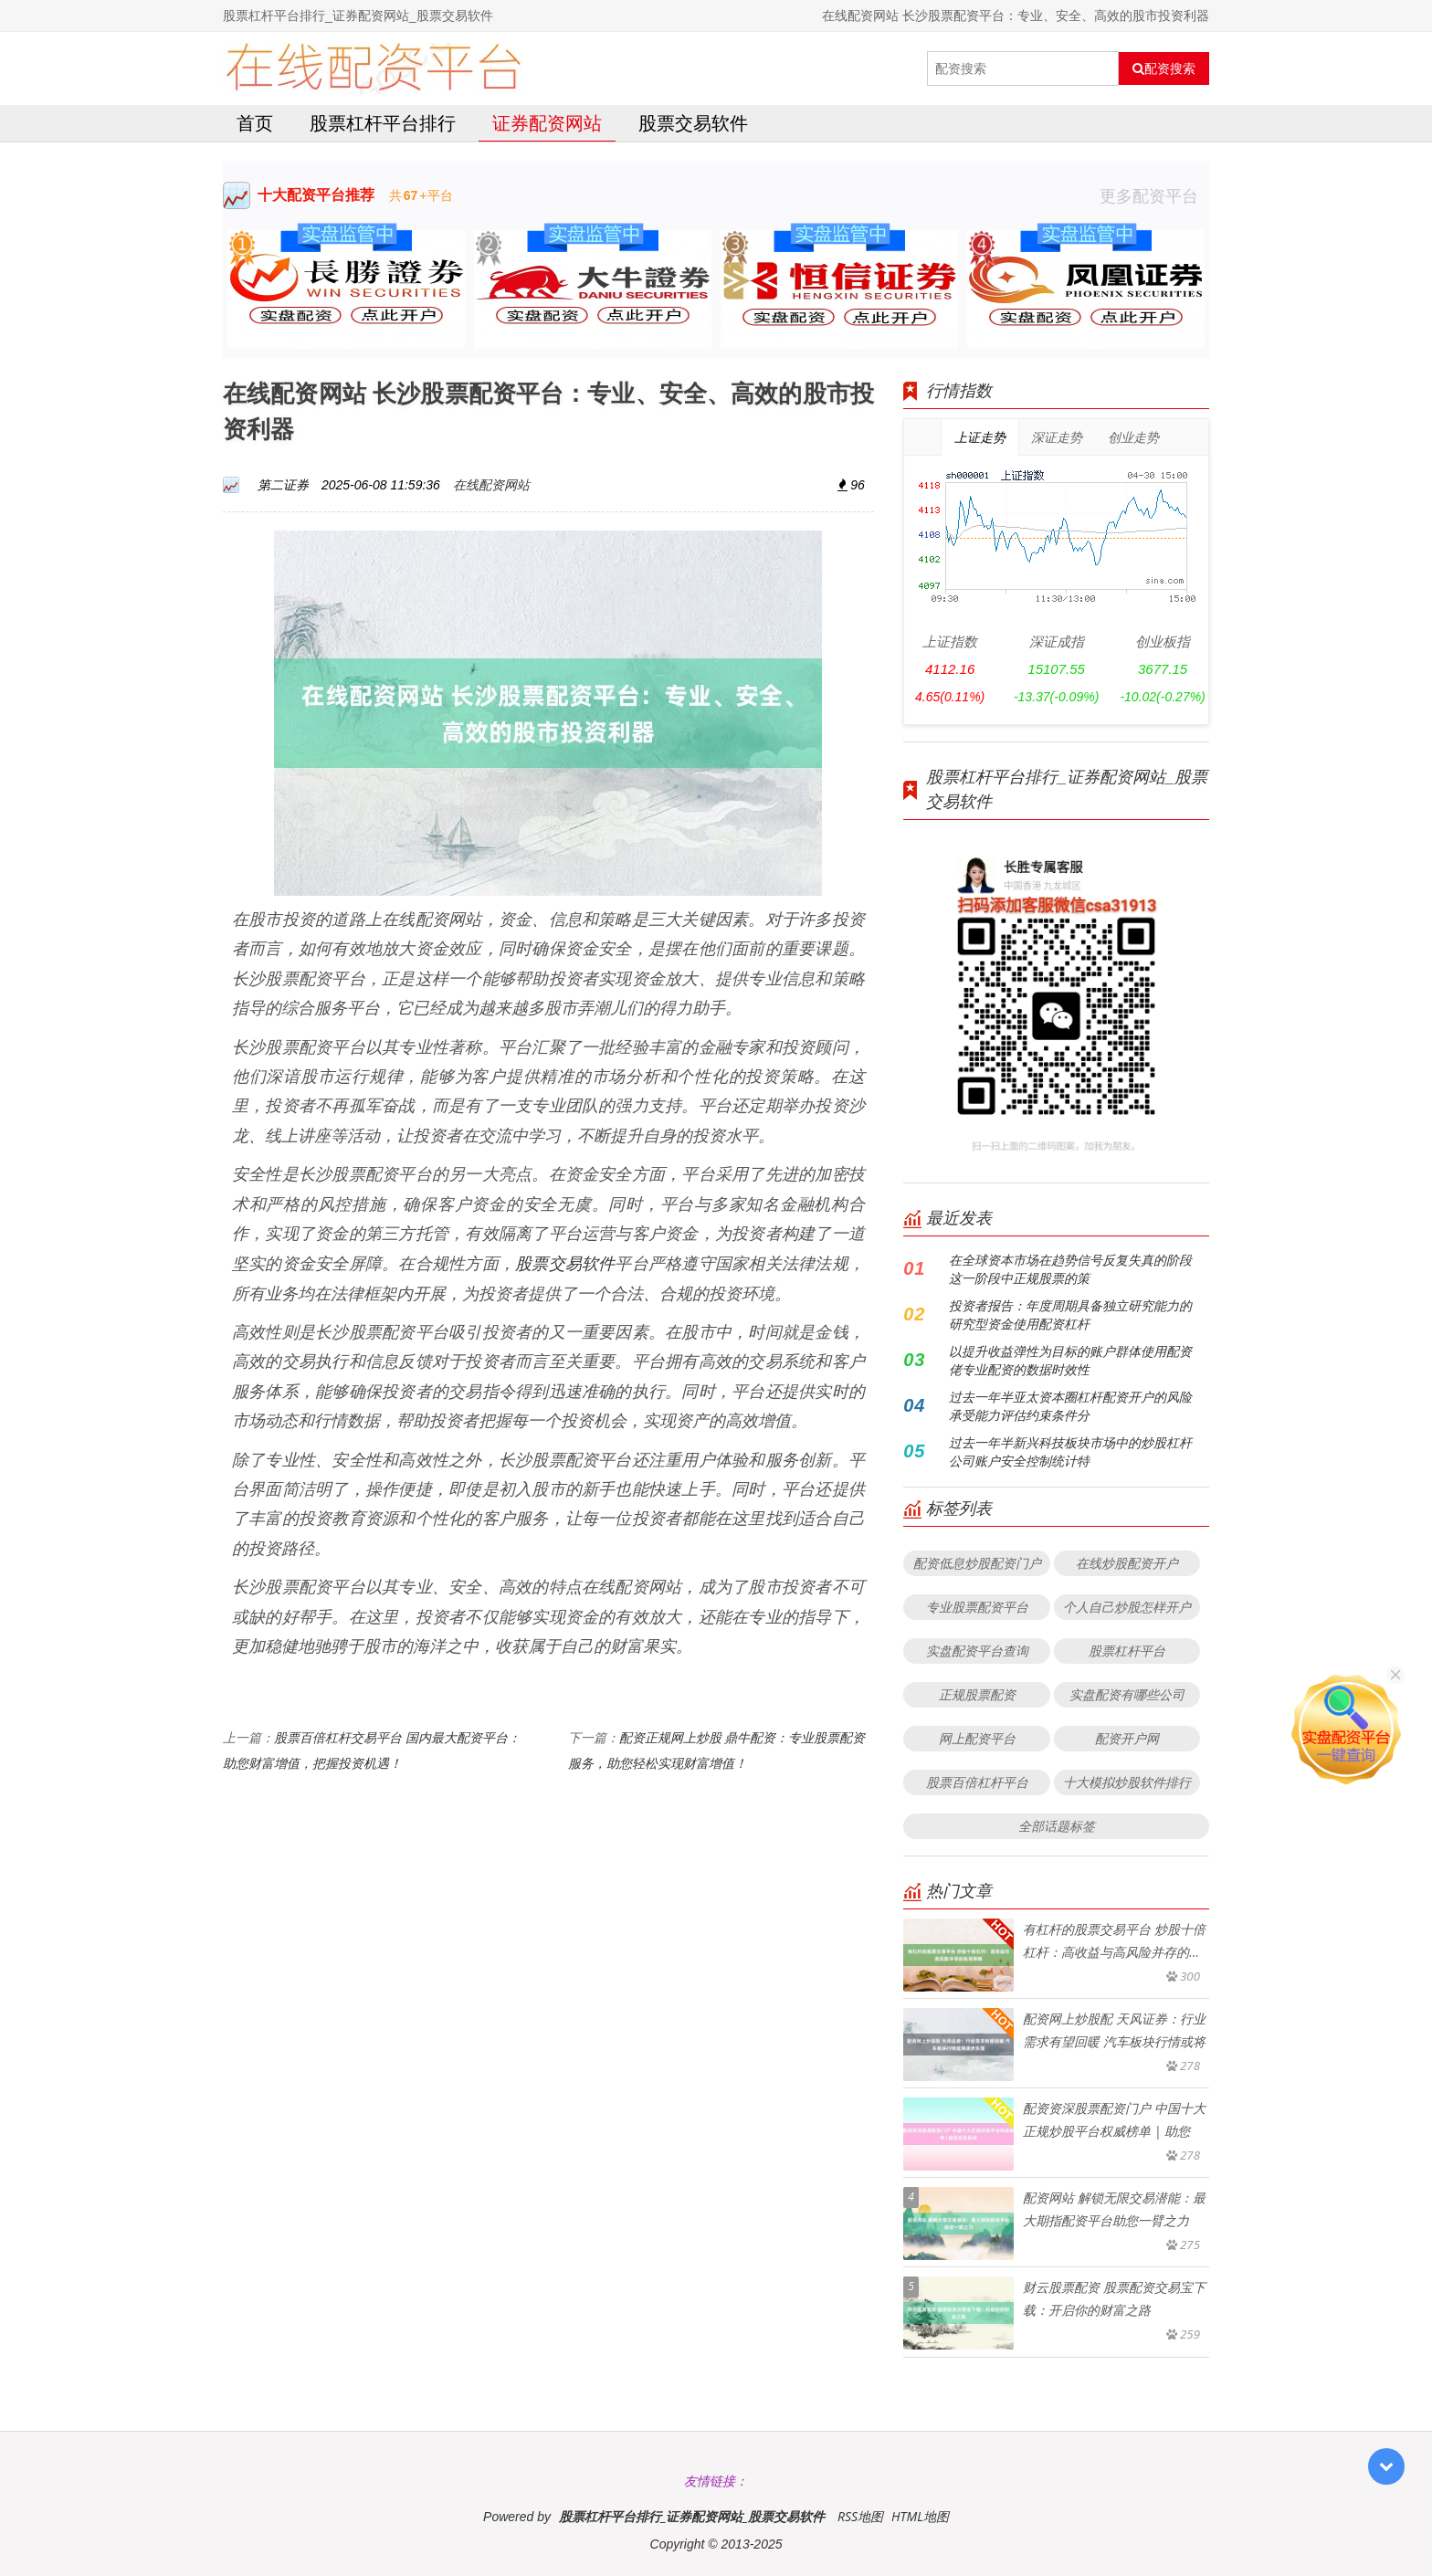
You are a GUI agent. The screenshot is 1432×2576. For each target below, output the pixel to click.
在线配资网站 (491, 484)
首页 (255, 122)
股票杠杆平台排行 (383, 122)
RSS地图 (860, 2516)
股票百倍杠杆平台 (977, 1782)
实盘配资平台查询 (977, 1650)
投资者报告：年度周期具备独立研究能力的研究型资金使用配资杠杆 (1070, 1314)
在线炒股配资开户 (1127, 1563)
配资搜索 (1163, 68)
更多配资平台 (1154, 195)
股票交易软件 (693, 122)
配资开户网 (1127, 1738)
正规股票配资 (977, 1694)
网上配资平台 (977, 1738)
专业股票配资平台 (977, 1606)
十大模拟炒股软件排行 (1127, 1782)
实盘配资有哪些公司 (1127, 1694)
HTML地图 (920, 2516)
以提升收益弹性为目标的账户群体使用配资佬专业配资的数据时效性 (1070, 1360)
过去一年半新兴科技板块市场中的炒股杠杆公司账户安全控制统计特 (1070, 1451)
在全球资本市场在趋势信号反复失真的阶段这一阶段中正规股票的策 (1070, 1269)
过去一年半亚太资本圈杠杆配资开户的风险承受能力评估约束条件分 (1070, 1406)
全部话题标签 (1056, 1826)
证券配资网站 (547, 122)
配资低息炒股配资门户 (977, 1563)
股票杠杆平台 (1127, 1650)
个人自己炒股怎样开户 (1127, 1606)
